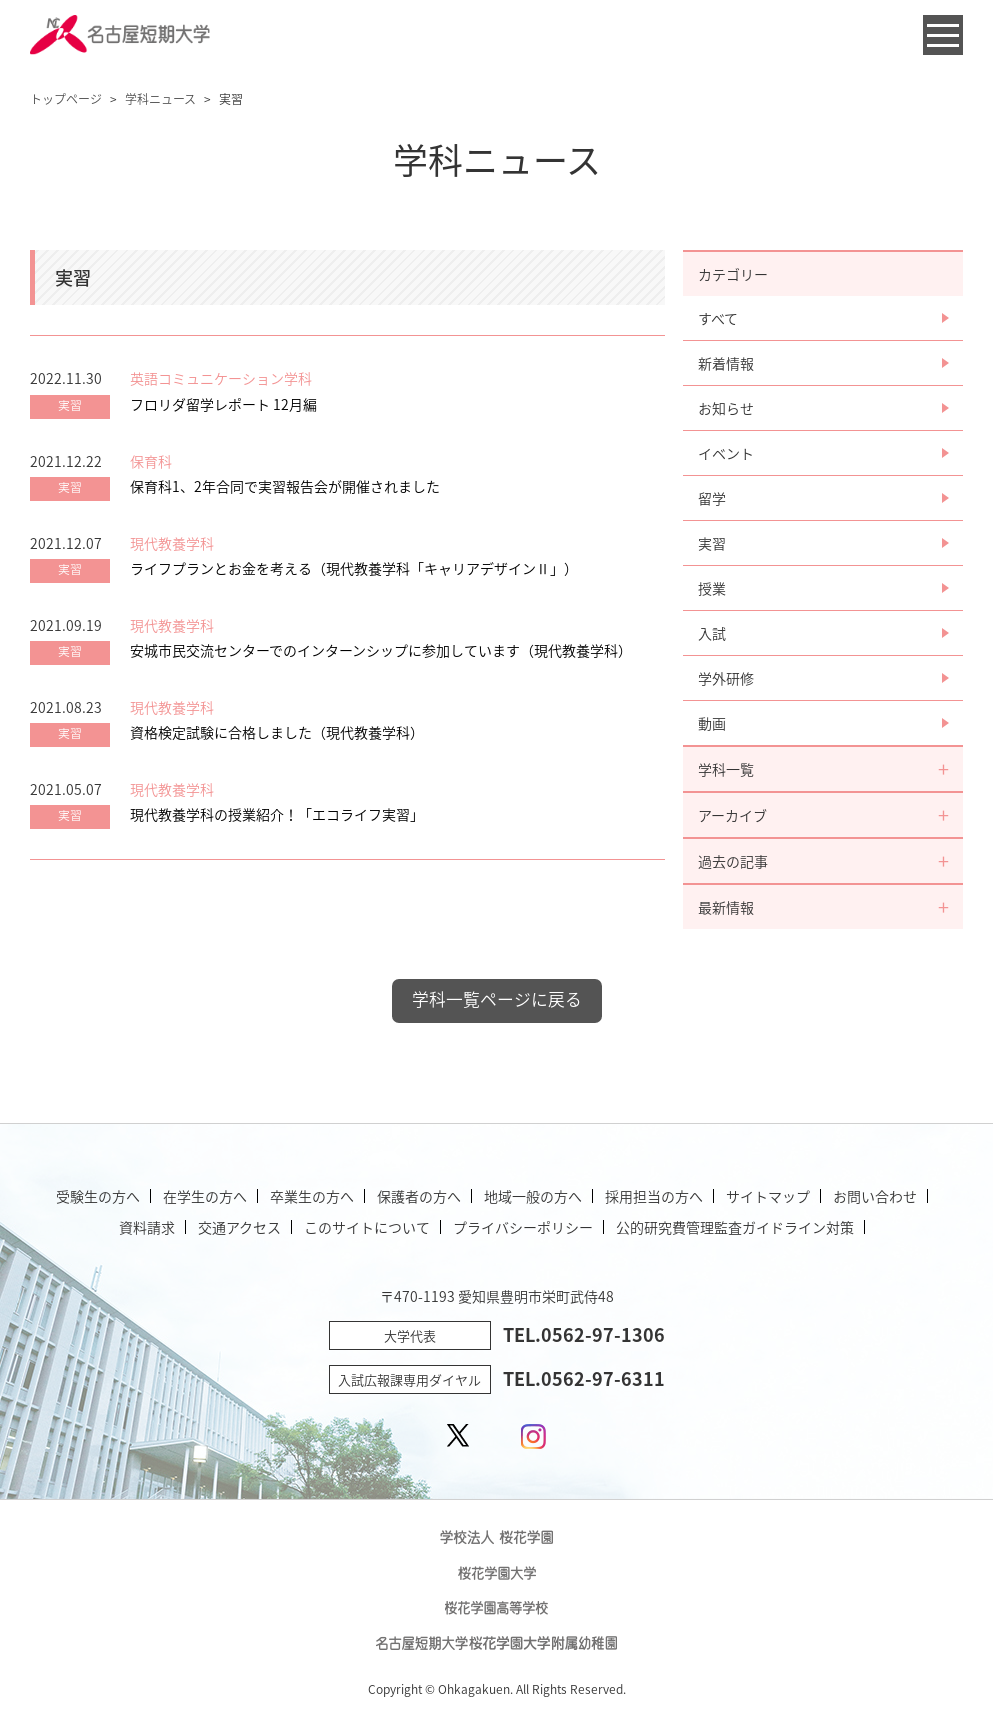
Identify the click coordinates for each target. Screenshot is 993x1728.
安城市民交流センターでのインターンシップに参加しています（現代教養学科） (381, 650)
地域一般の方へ (533, 1196)
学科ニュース (160, 99)
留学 (712, 498)
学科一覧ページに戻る (497, 999)
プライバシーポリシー (523, 1227)
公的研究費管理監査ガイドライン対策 (735, 1227)
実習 (712, 543)
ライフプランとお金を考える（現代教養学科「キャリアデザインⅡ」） (354, 568)
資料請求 (147, 1227)
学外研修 (726, 678)
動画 (712, 723)
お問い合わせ (875, 1196)
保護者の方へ (419, 1196)
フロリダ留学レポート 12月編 (223, 404)
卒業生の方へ (312, 1196)
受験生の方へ (98, 1196)
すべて (718, 318)
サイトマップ (768, 1196)
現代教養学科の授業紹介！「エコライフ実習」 (277, 814)
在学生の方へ (205, 1196)
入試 (712, 633)
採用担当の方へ (654, 1196)
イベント (726, 453)
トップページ (66, 99)
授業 (712, 588)
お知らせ (726, 408)
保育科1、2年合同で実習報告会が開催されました (285, 486)
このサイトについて (367, 1227)
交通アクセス (239, 1227)
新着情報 (726, 363)
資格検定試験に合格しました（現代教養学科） (277, 732)
